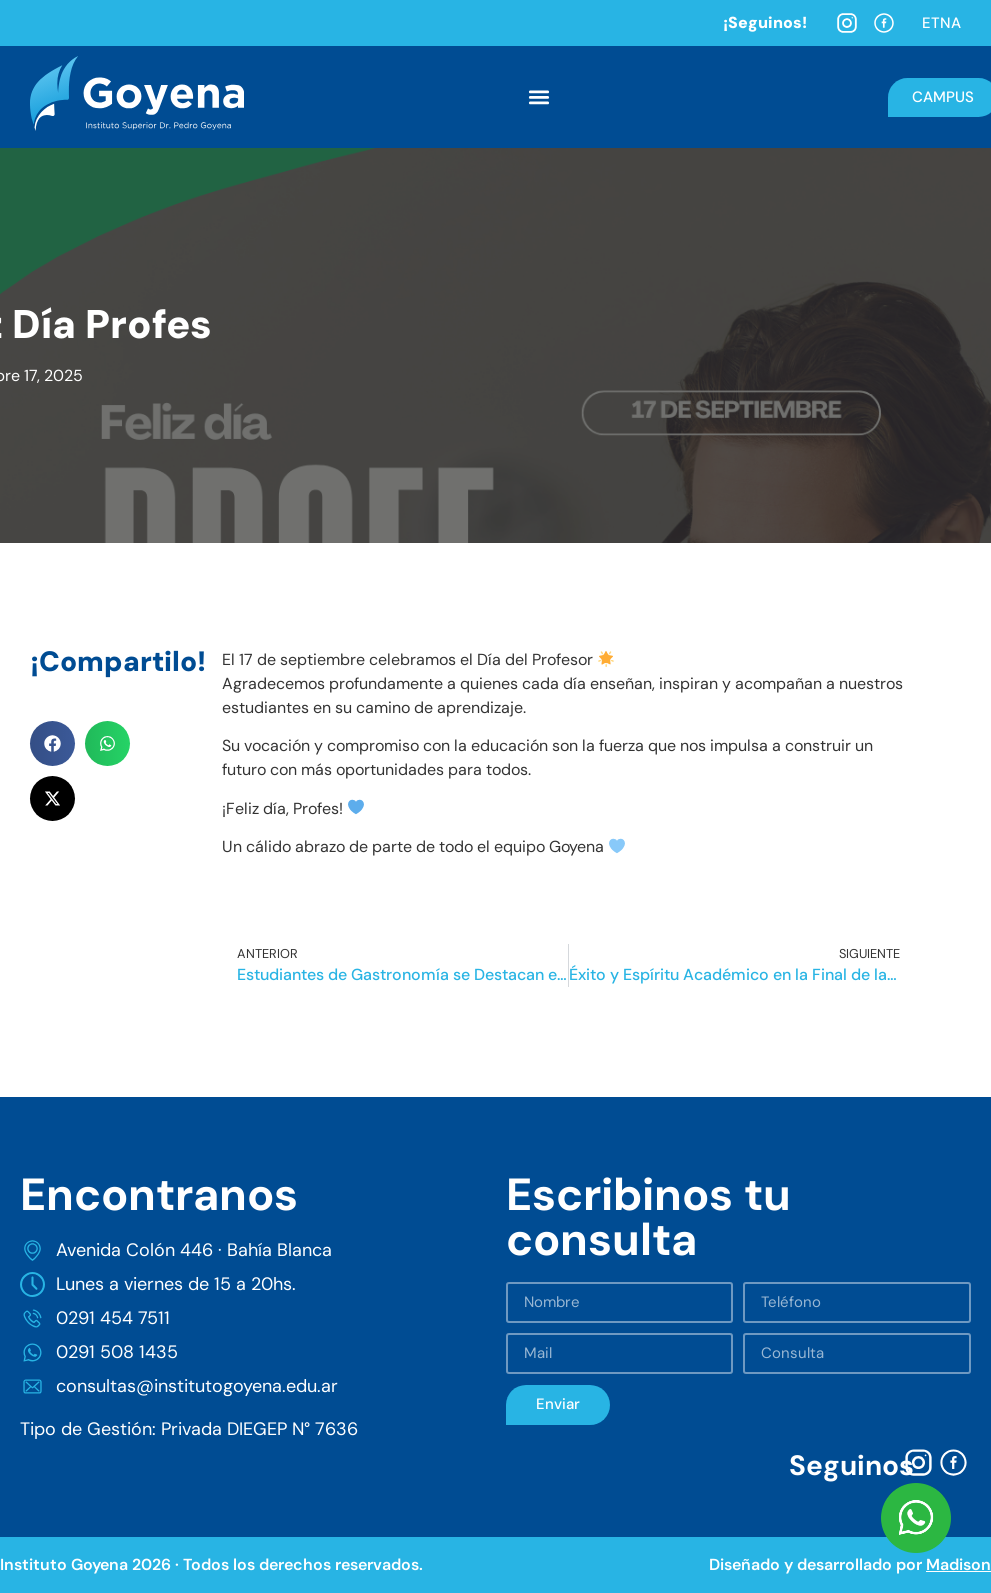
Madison (958, 1564)
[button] (539, 97)
